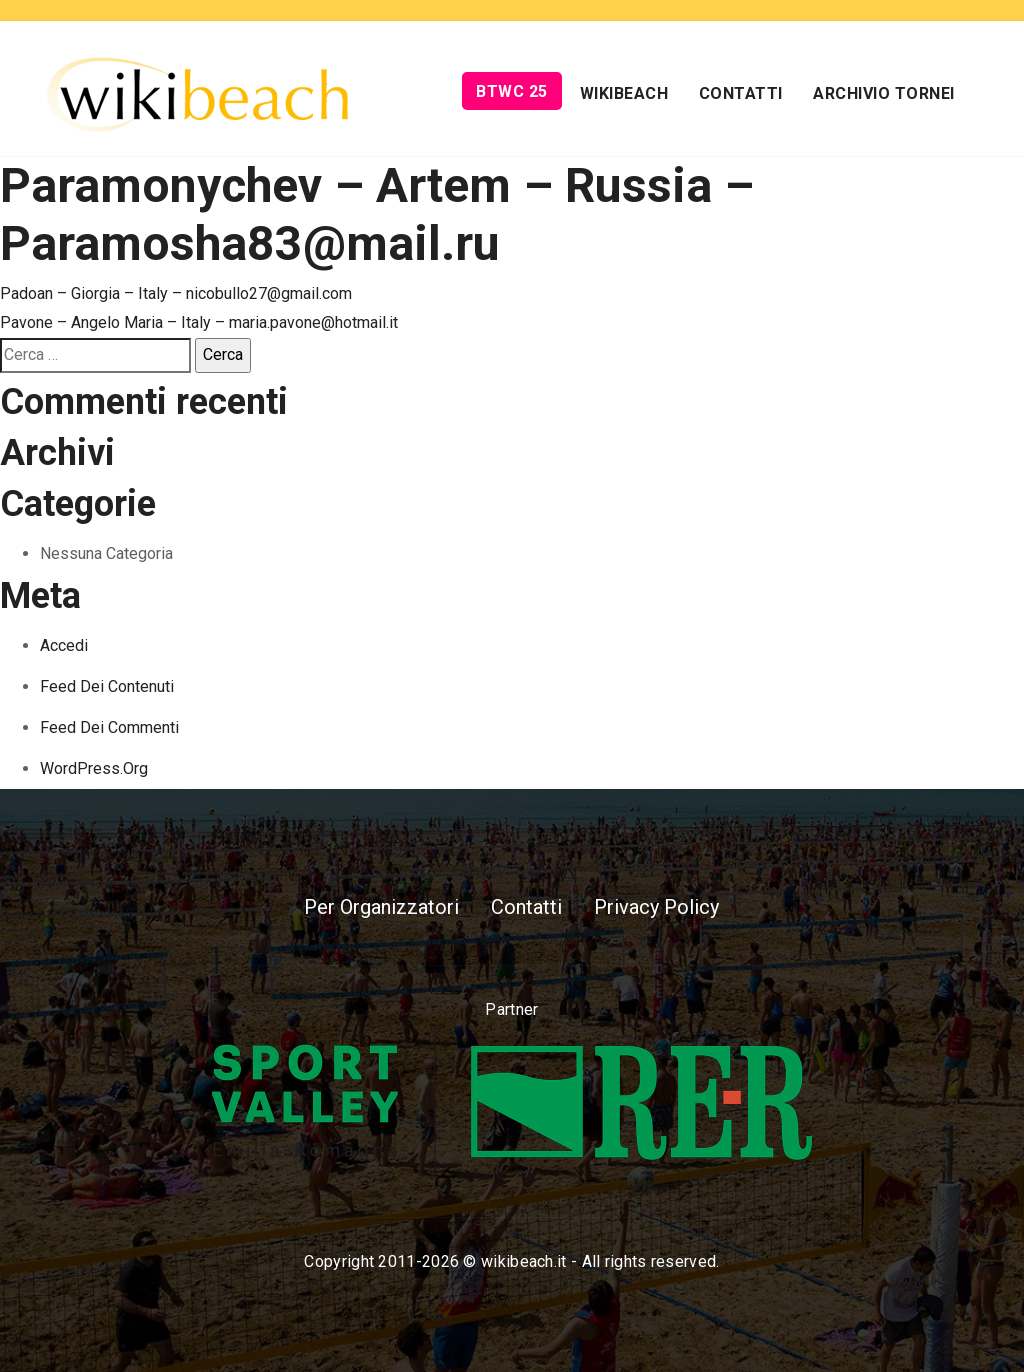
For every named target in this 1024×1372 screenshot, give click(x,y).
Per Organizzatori (381, 907)
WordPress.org (94, 768)
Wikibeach (624, 93)
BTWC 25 (512, 91)
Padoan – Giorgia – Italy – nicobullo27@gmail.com (176, 293)
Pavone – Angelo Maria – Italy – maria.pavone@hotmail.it (199, 322)
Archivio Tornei (884, 93)
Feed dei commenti (109, 727)
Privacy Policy (656, 907)
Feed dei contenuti (107, 686)
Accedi (64, 645)
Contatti (741, 93)
